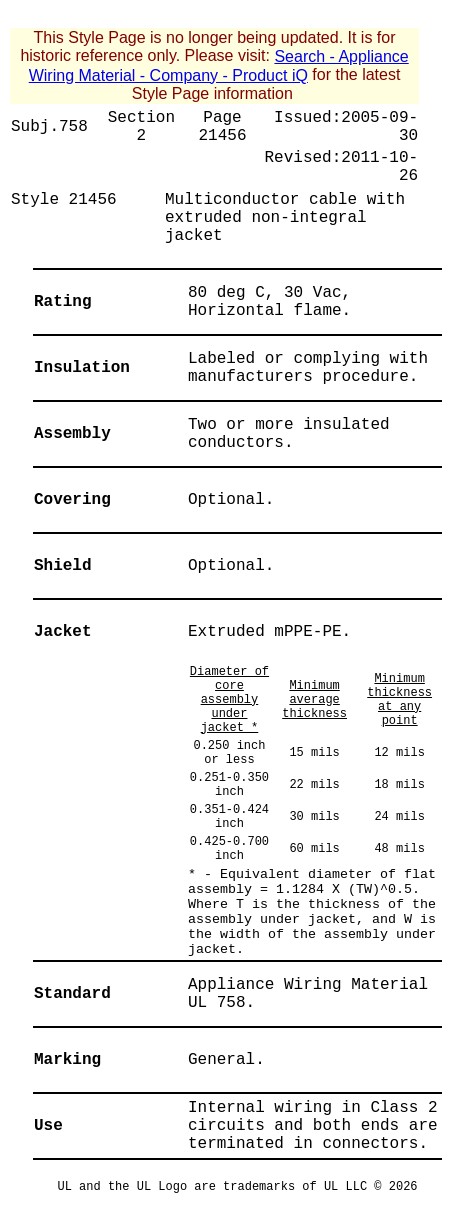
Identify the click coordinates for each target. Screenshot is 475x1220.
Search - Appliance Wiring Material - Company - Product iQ (219, 66)
